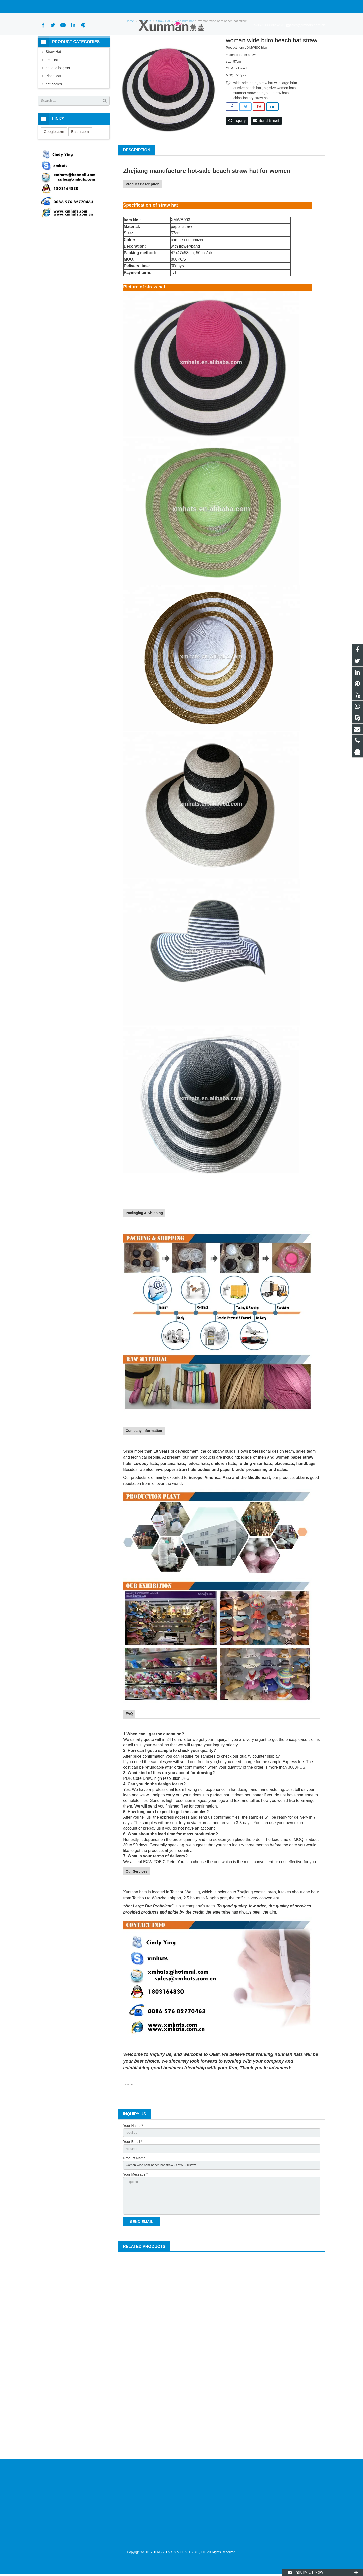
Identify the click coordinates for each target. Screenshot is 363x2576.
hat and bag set (58, 98)
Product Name (134, 2191)
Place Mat (53, 106)
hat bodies (54, 114)
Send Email (266, 151)
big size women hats (280, 118)
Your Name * (133, 2156)
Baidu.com (80, 162)
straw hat (245, 201)
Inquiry (237, 151)
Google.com (54, 162)
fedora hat (197, 1494)
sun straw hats (277, 123)
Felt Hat (52, 90)
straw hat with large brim (278, 113)
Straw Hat (53, 82)
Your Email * (132, 2173)
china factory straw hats (251, 128)
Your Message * (135, 2208)
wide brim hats (244, 113)
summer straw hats (248, 123)
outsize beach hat (247, 118)
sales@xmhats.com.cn (91, 6)
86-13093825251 (54, 6)
